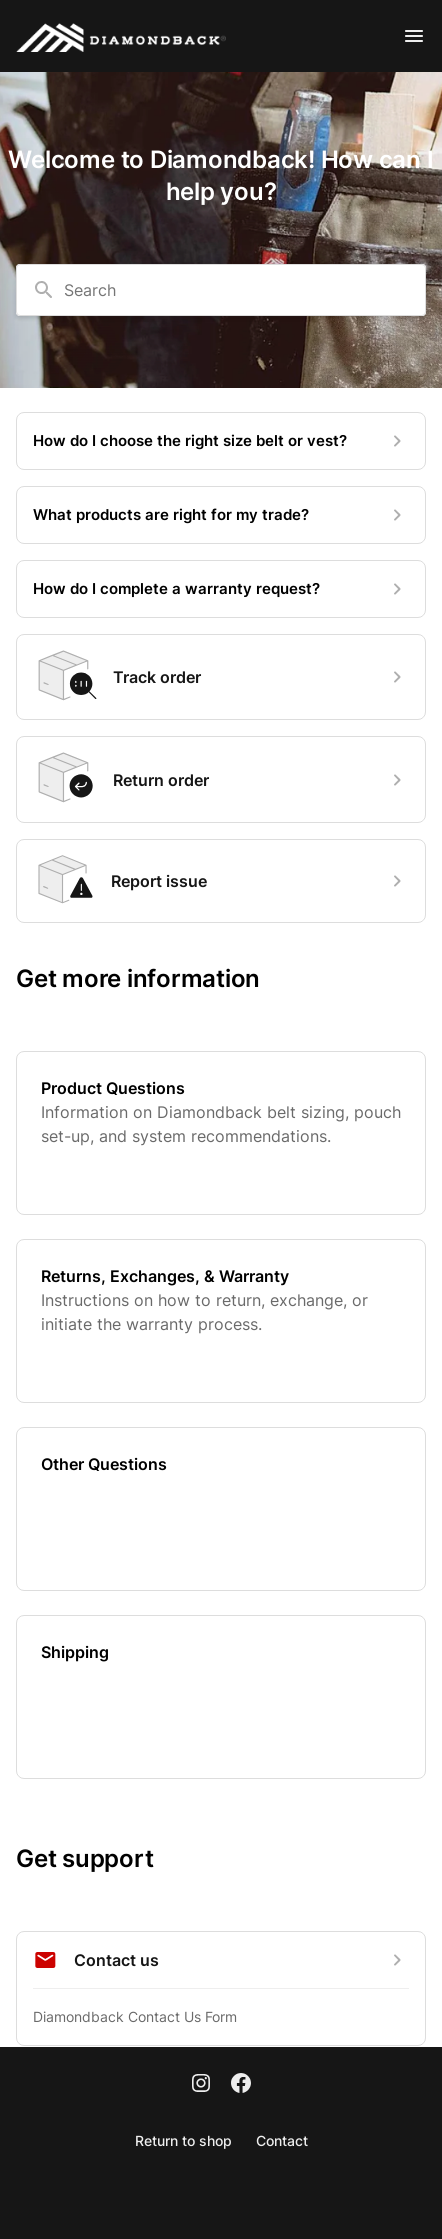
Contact (282, 2140)
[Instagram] (201, 2085)
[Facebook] (241, 2085)
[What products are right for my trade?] (221, 515)
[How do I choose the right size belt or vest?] (221, 441)
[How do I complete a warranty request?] (221, 589)
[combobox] (221, 290)
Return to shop (183, 2140)
